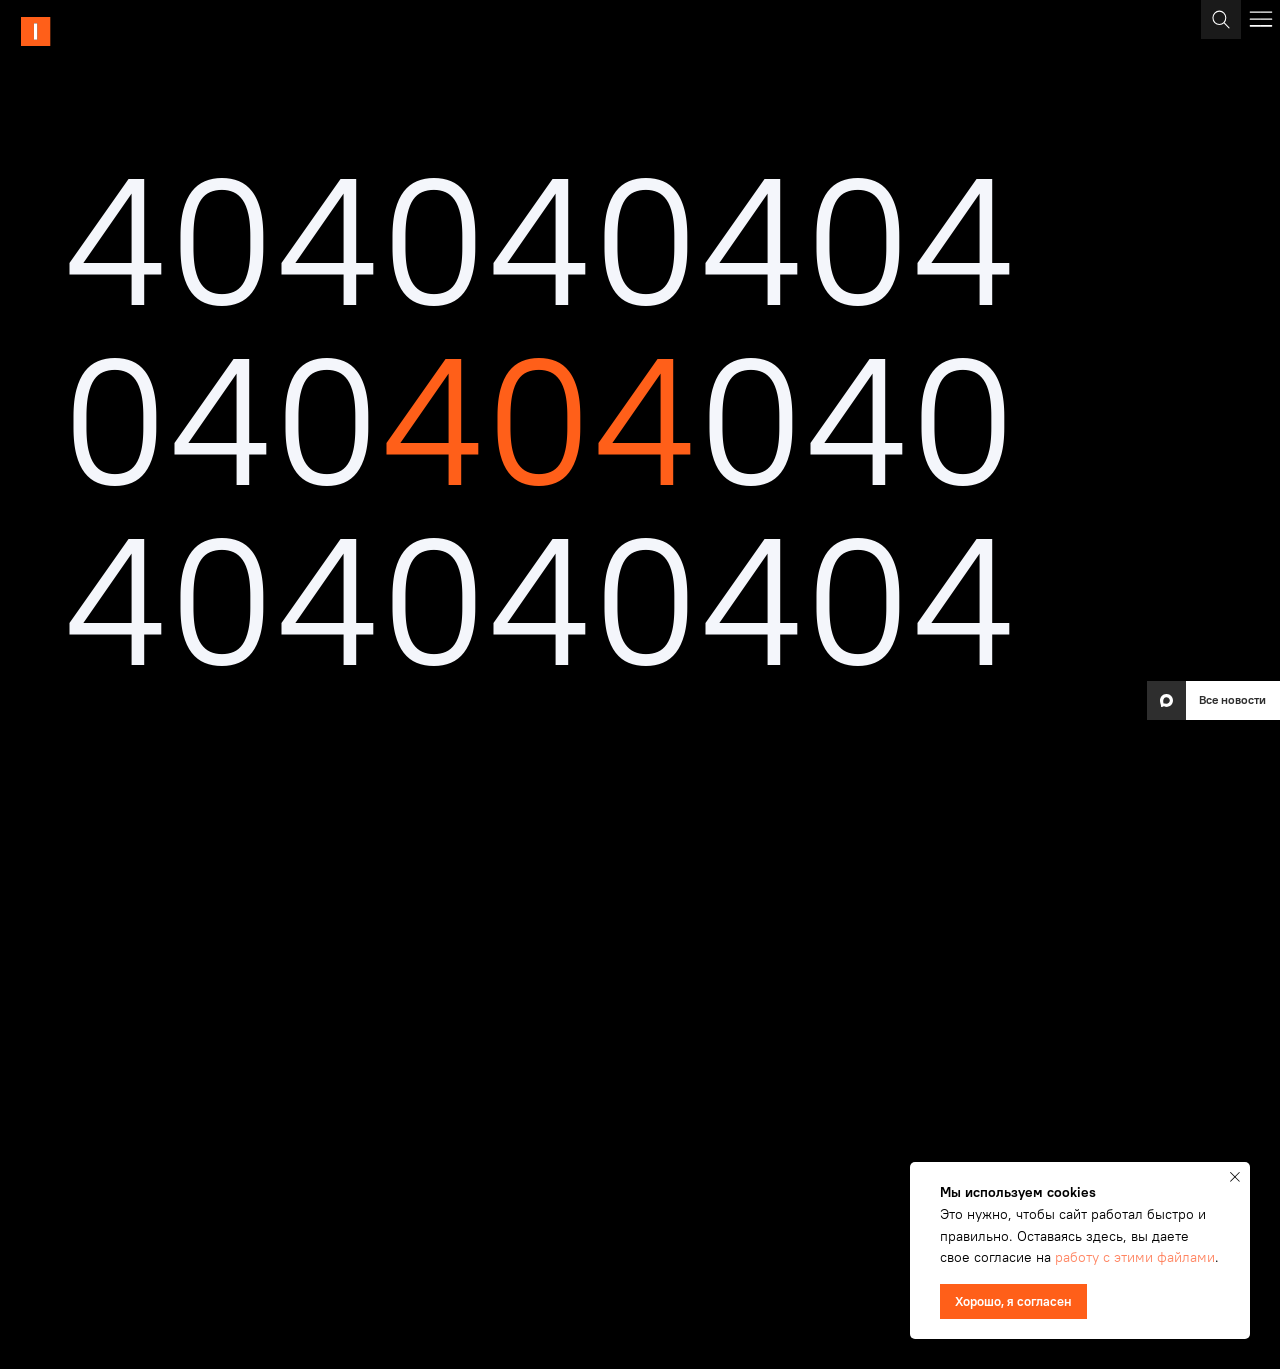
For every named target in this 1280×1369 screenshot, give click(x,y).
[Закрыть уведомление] (1235, 1177)
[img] (94, 31)
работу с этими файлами (1135, 1257)
